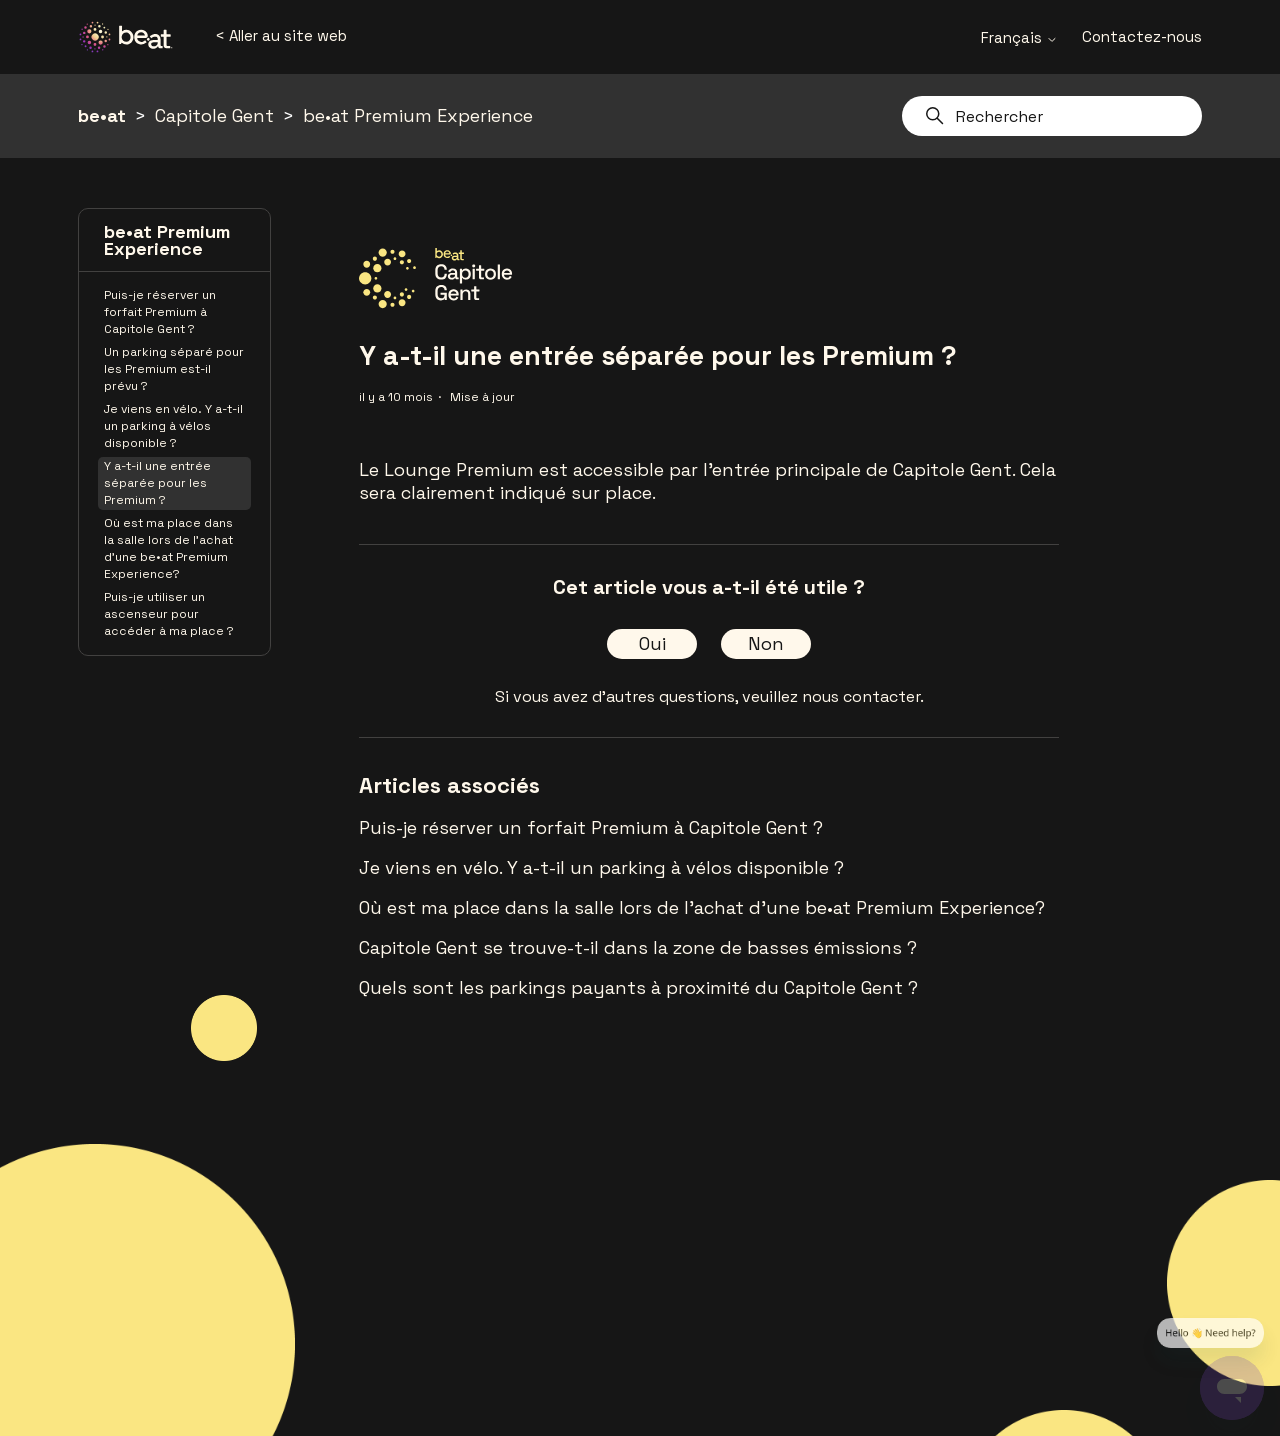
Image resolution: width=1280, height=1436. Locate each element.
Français (1019, 37)
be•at (102, 115)
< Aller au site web (281, 35)
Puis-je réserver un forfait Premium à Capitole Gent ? (160, 312)
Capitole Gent (214, 115)
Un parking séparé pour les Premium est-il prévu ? (174, 369)
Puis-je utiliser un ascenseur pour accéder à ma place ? (169, 614)
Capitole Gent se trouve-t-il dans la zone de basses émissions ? (638, 947)
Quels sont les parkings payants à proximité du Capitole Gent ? (638, 987)
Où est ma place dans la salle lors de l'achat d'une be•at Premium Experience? (168, 548)
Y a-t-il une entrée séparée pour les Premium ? (157, 483)
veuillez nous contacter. (833, 696)
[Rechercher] (1052, 116)
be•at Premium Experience (418, 115)
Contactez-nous (1142, 36)
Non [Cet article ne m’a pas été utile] (766, 643)
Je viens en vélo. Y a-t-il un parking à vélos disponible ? (173, 426)
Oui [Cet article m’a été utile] (652, 643)
